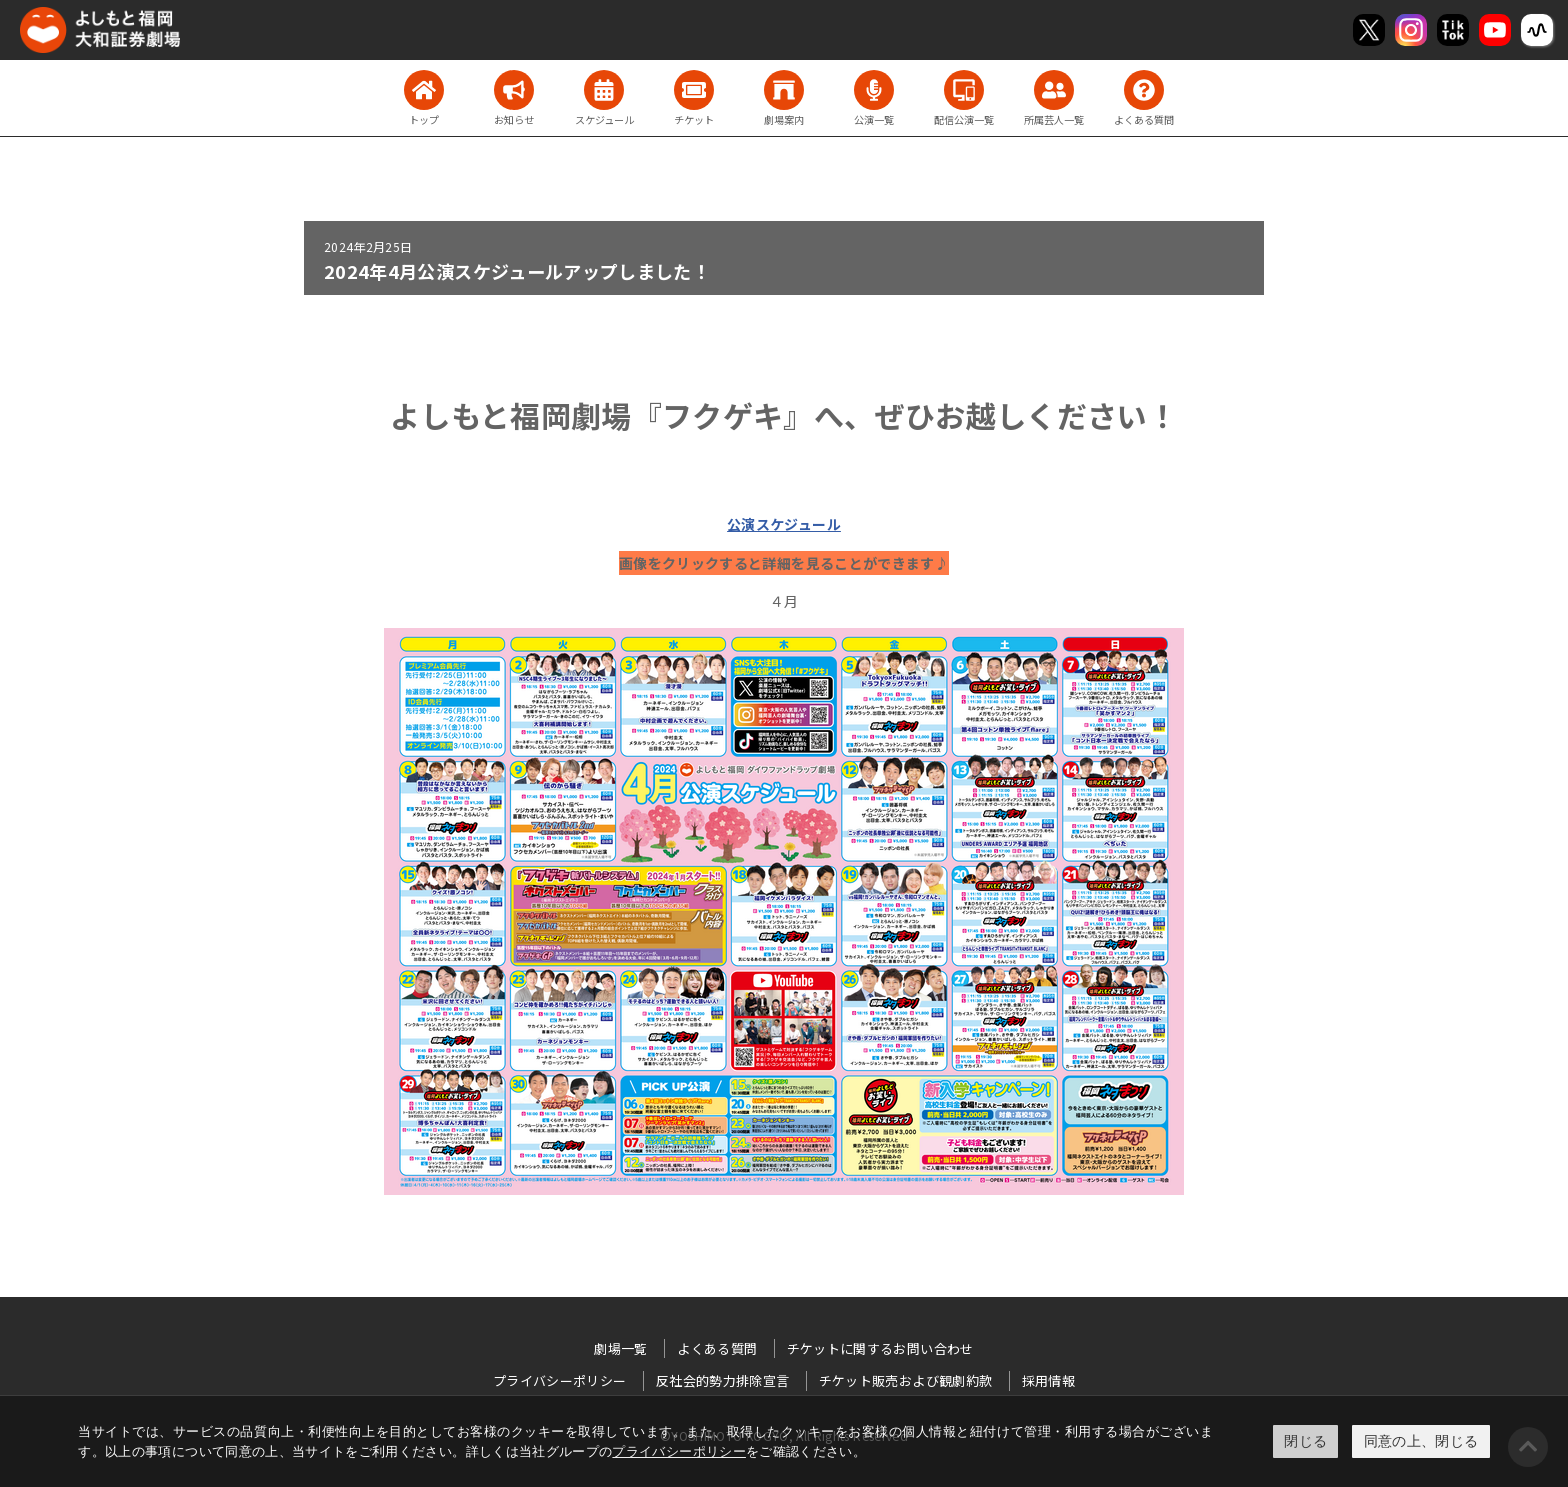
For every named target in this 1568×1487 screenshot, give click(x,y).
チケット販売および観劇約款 (906, 1380)
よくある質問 (717, 1348)
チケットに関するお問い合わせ (880, 1348)
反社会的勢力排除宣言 (723, 1380)
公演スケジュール (784, 524)
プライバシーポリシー (679, 1451)
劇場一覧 (620, 1348)
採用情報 (1048, 1380)
